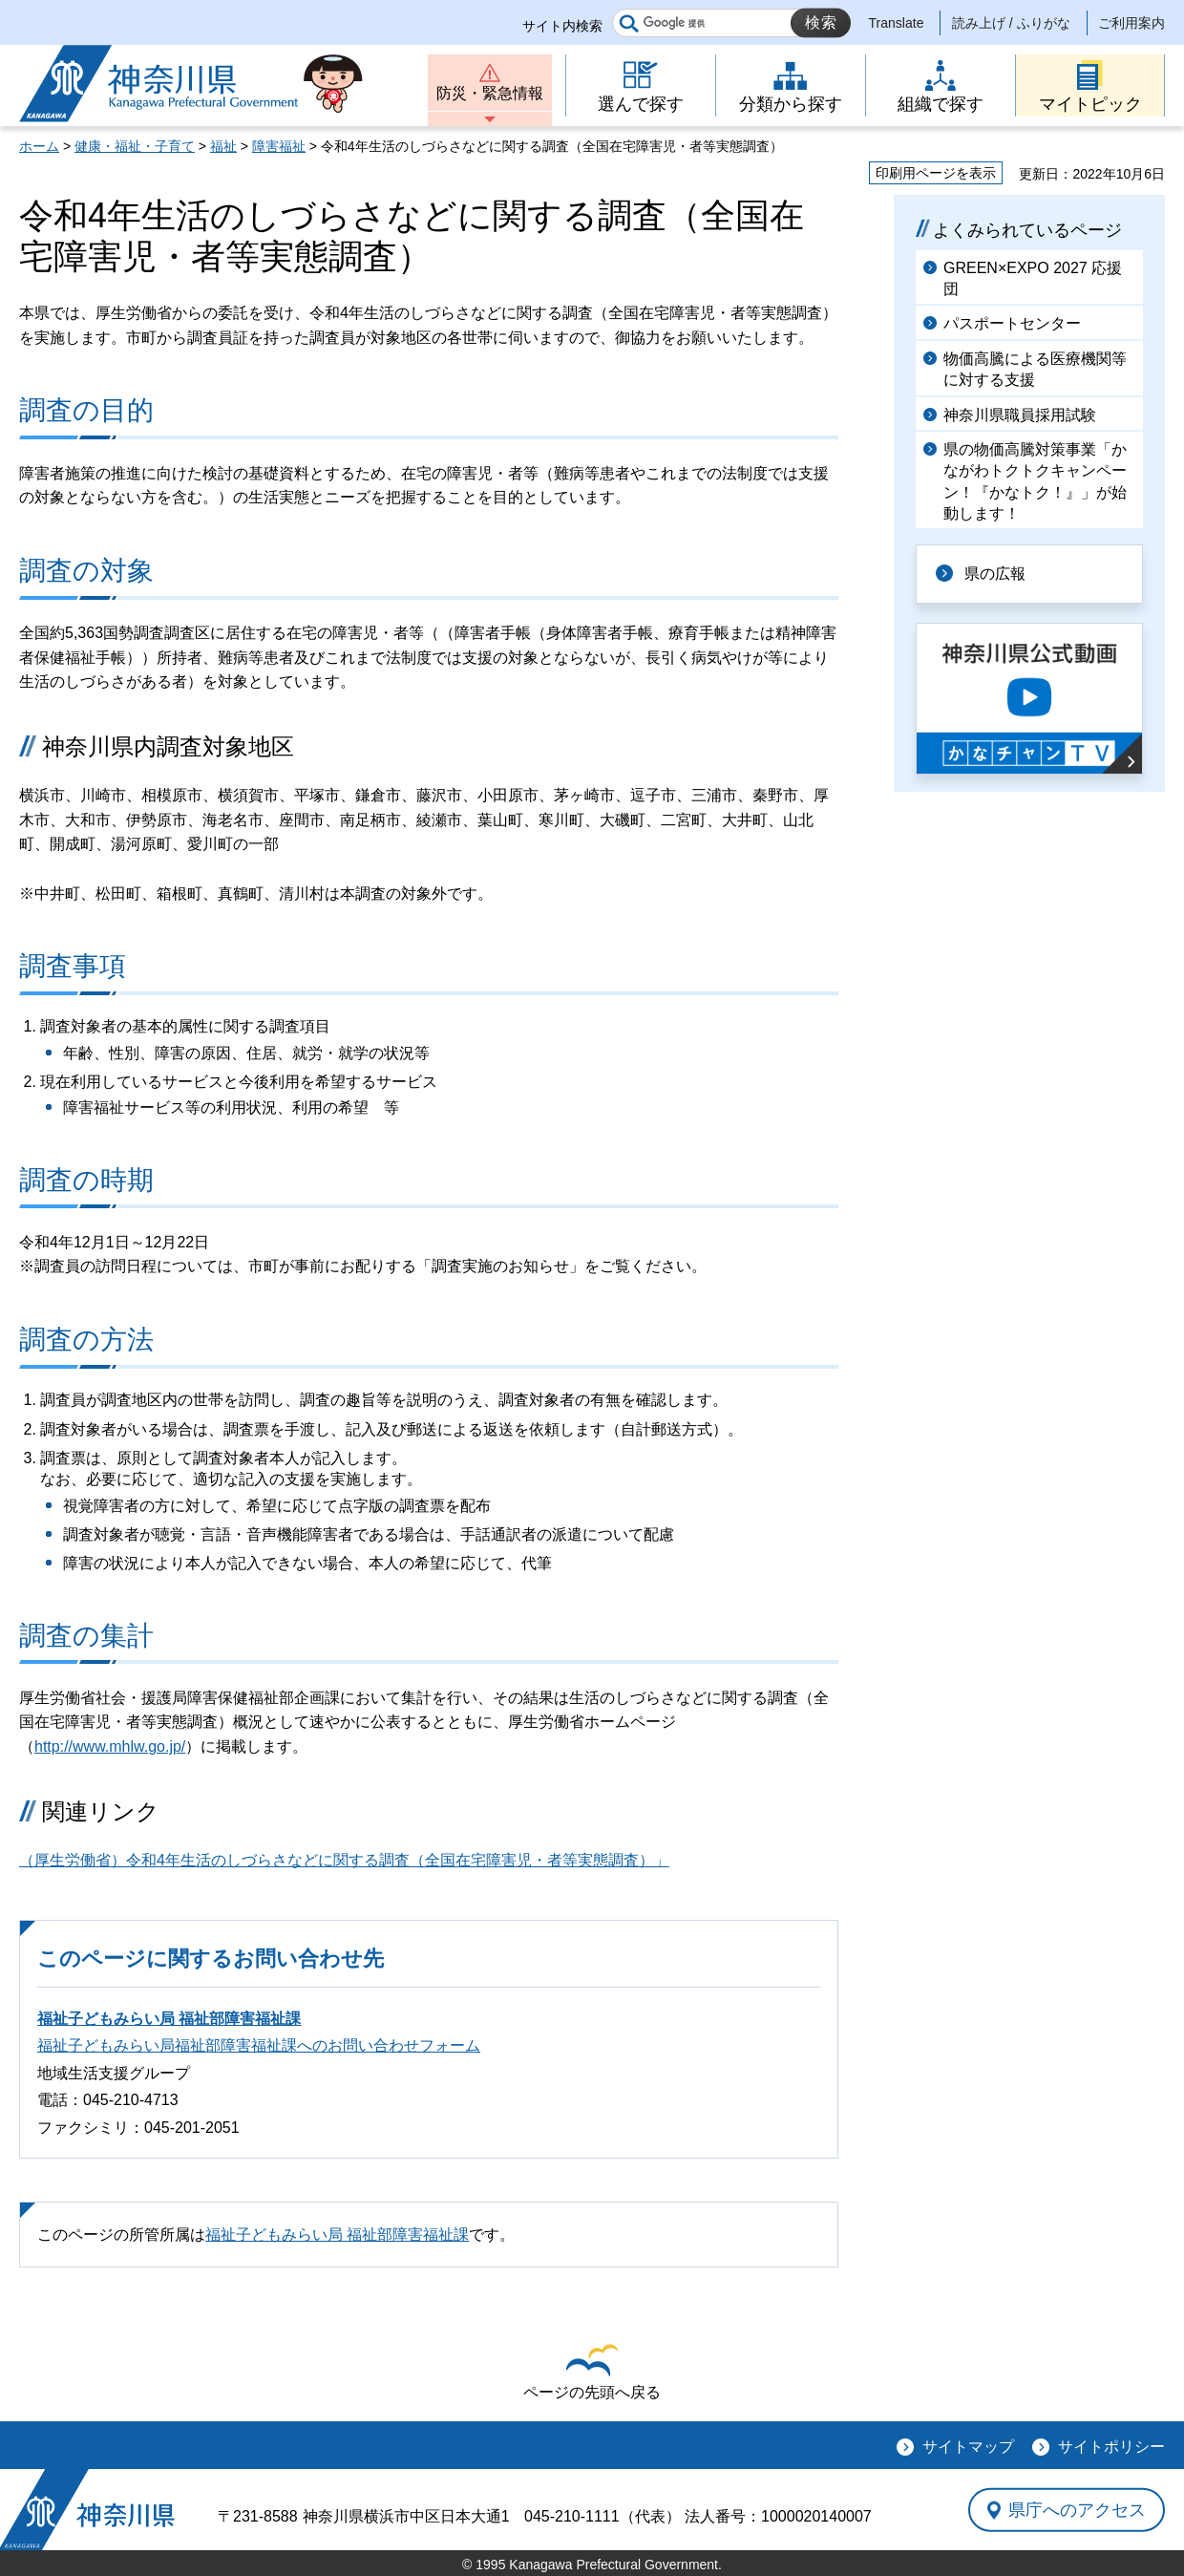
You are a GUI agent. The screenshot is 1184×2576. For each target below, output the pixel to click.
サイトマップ (968, 2446)
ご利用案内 (1131, 23)
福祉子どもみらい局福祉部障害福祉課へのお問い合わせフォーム (258, 2045)
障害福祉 (279, 146)
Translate (896, 23)
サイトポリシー (1111, 2446)
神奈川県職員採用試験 (1019, 415)
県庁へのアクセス (1077, 2510)
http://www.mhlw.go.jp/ (109, 1746)
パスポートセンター (1012, 323)
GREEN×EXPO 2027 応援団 (1032, 278)
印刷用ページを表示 (936, 173)
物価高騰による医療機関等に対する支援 (1035, 369)
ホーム (39, 146)
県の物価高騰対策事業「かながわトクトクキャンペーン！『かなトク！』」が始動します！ (1035, 481)
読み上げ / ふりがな (1011, 23)
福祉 (223, 146)
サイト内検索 (562, 25)
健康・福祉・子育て (134, 146)
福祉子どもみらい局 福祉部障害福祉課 (169, 2019)
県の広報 (994, 573)
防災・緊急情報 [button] (489, 93)
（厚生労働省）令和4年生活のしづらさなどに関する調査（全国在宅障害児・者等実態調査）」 (344, 1860)
